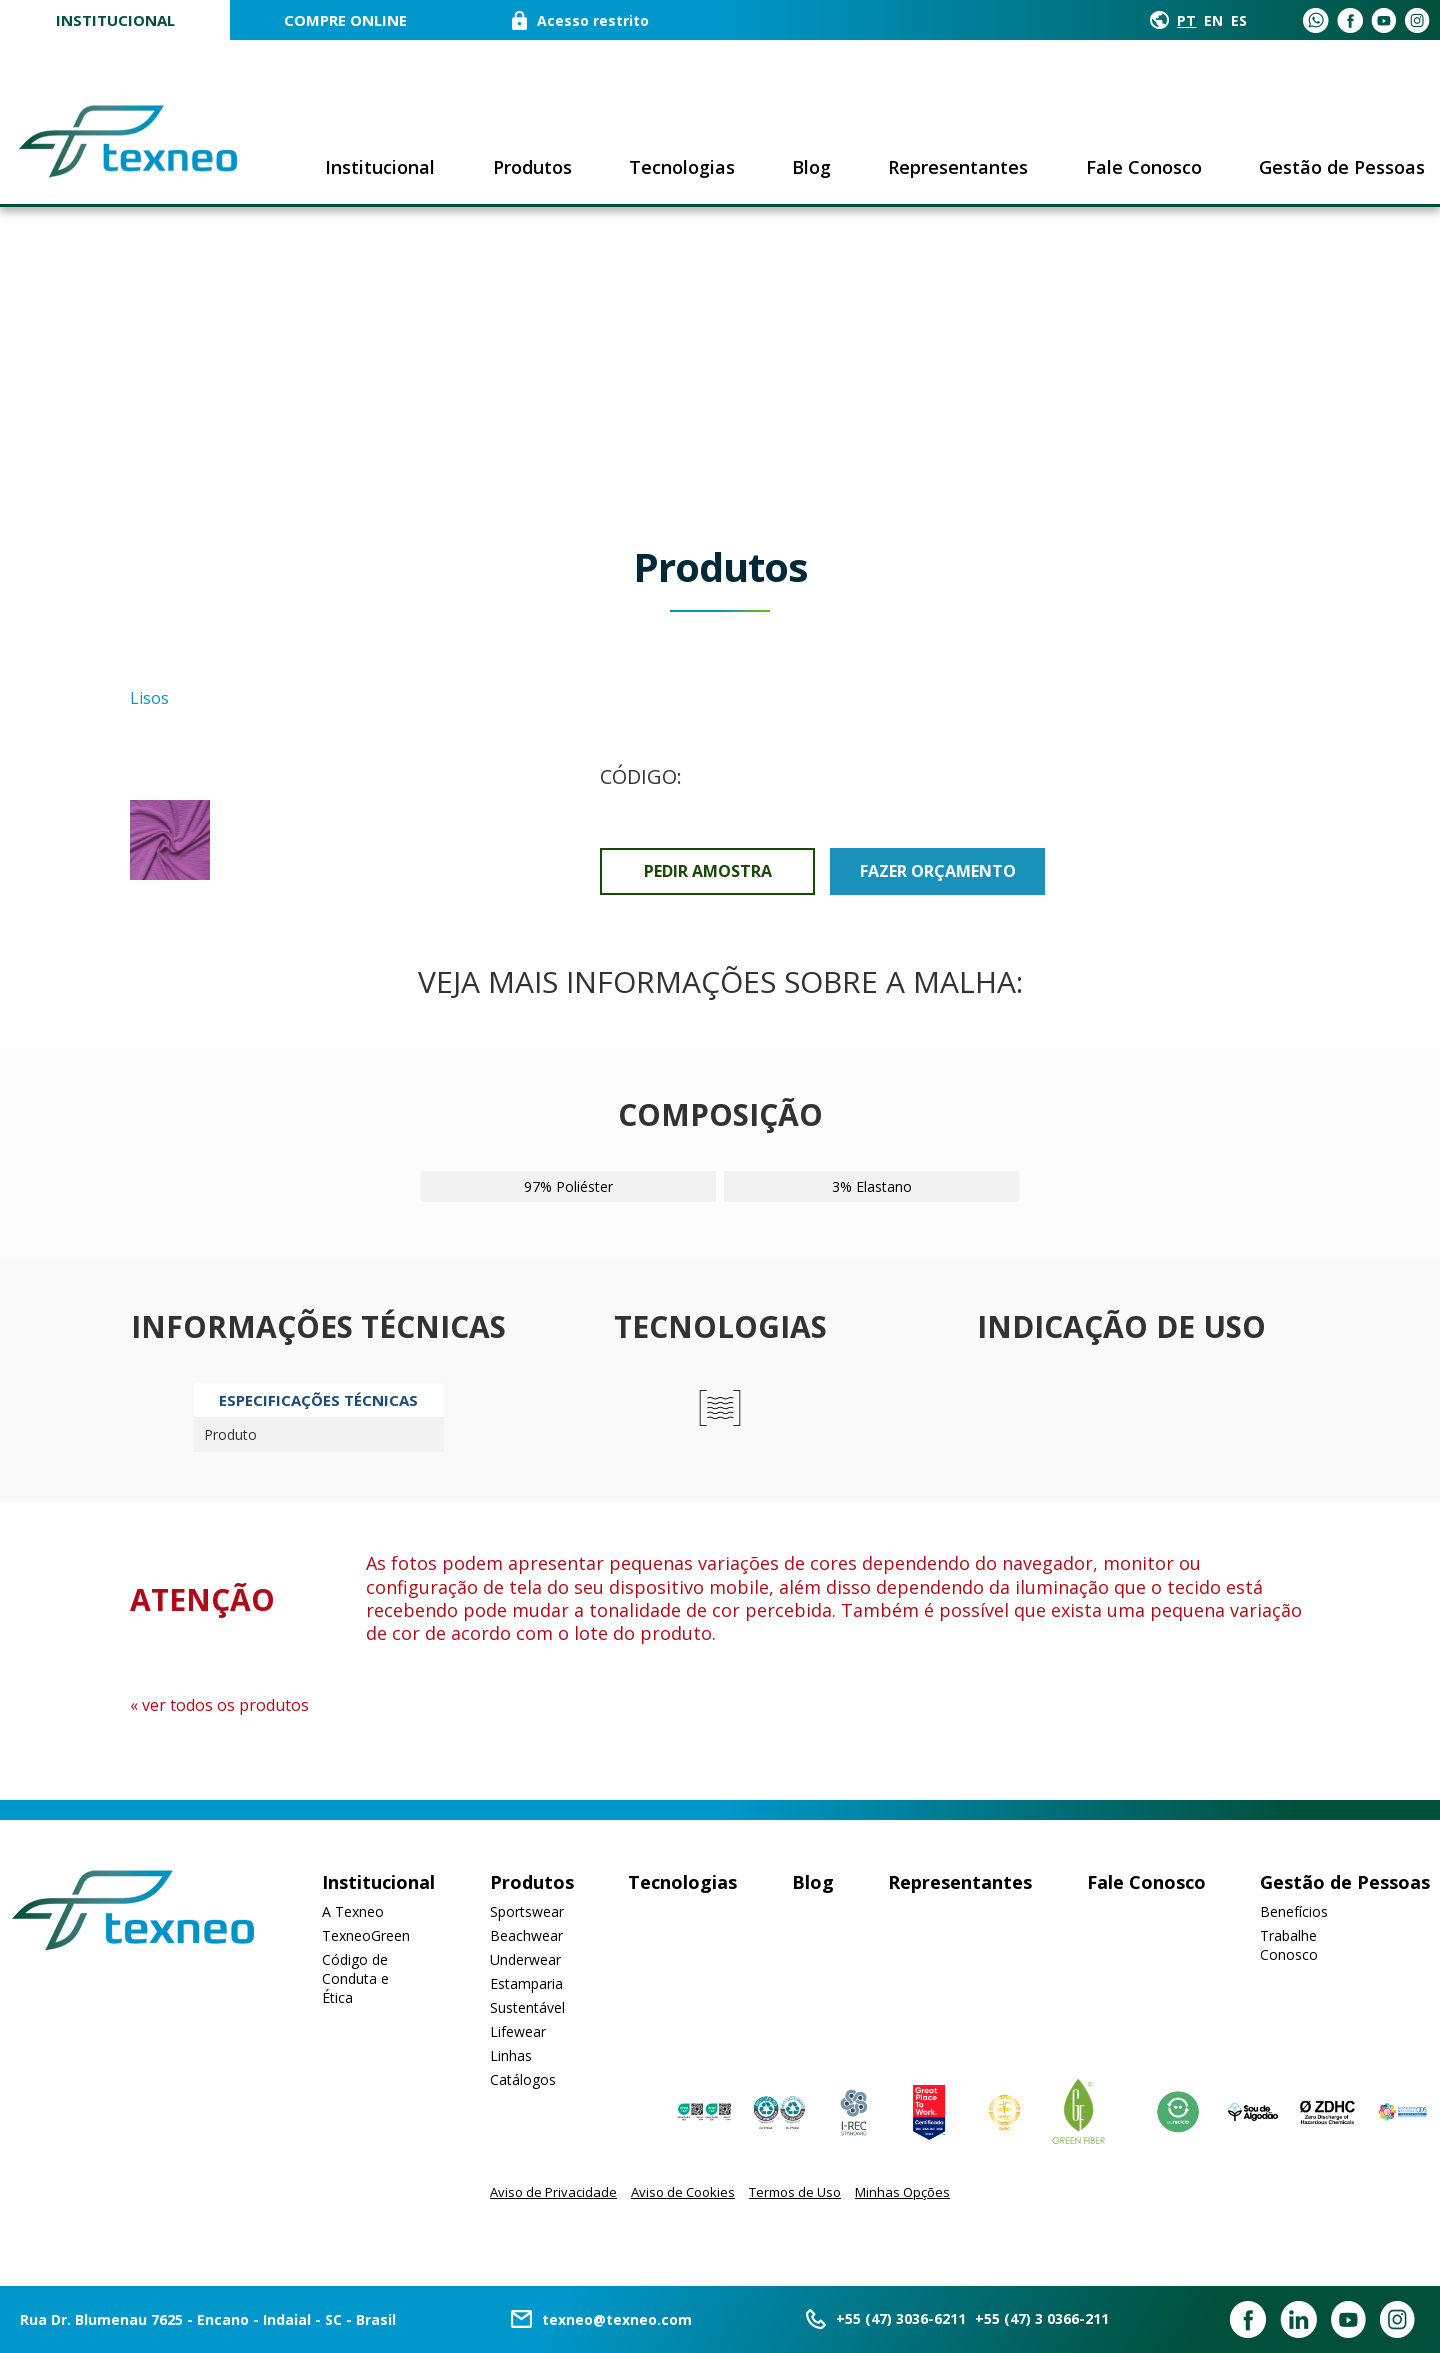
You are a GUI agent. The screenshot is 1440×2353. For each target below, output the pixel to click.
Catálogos (523, 2079)
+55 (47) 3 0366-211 (1042, 2318)
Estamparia (526, 1983)
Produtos (532, 167)
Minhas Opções (902, 2192)
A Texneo (353, 1911)
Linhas (511, 2055)
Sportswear (527, 1911)
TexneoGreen (366, 1935)
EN (1213, 20)
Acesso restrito (593, 20)
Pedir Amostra (708, 871)
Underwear (525, 1959)
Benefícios (1294, 1911)
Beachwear (526, 1935)
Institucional (115, 20)
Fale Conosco (1144, 167)
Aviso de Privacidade (553, 2192)
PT (1186, 20)
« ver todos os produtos (219, 1705)
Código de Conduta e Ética (355, 1978)
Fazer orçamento (938, 871)
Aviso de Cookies (683, 2192)
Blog (811, 167)
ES (1239, 20)
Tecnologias (682, 167)
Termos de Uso (795, 2192)
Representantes (958, 167)
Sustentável (527, 2007)
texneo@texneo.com (617, 2319)
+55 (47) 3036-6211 (901, 2318)
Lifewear (518, 2031)
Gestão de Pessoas (1342, 167)
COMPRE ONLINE (345, 20)
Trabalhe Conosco (1289, 1945)
